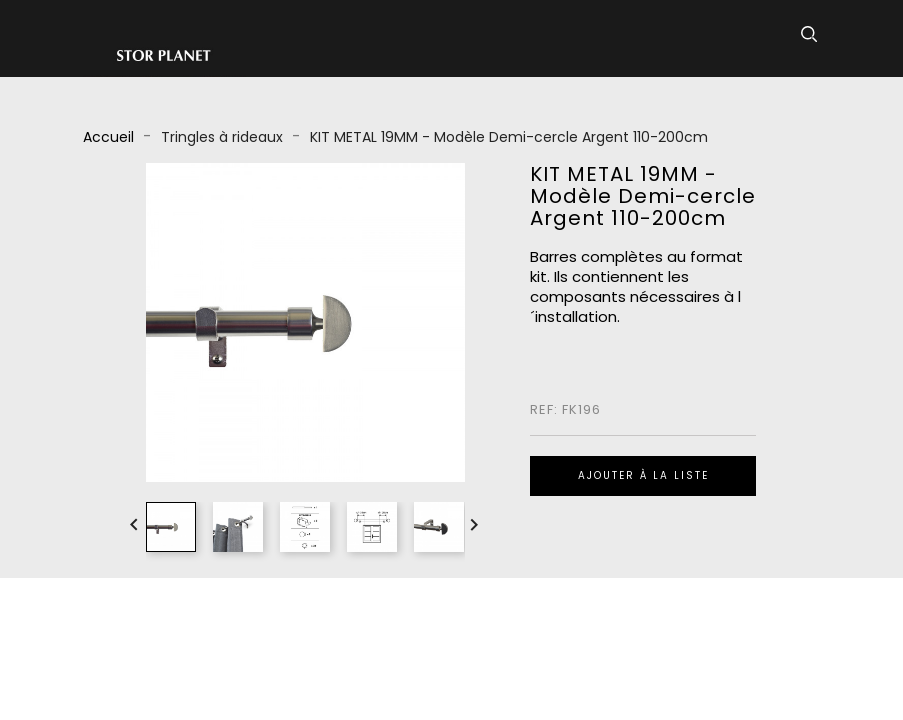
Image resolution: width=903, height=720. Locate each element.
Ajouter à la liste (643, 475)
